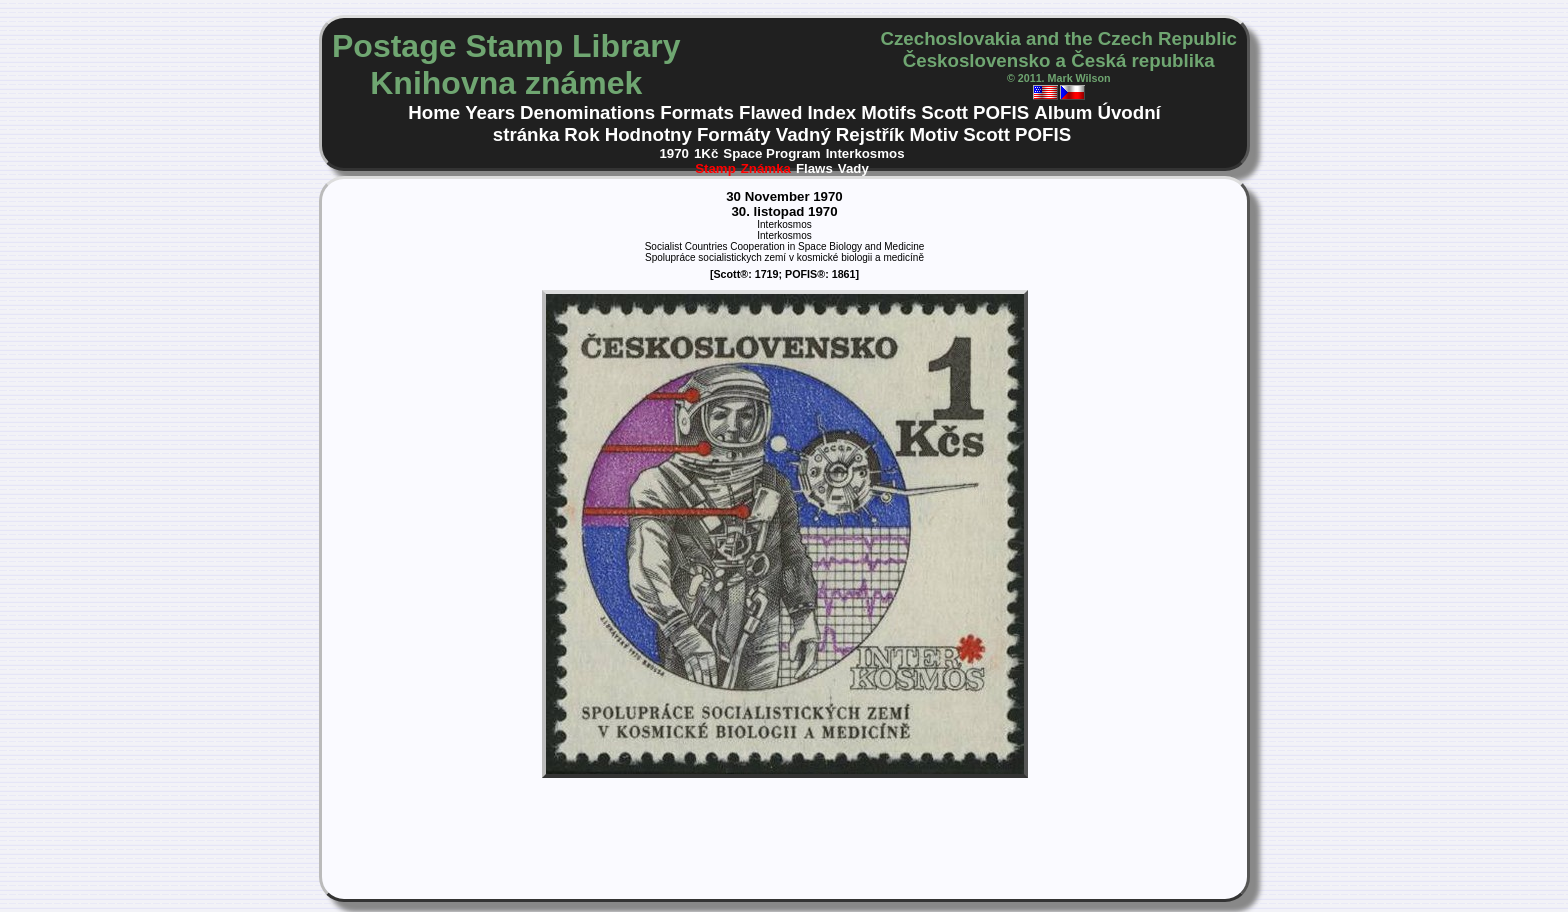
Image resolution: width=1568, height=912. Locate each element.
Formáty (734, 134)
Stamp (715, 168)
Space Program (771, 153)
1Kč (706, 153)
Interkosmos (865, 153)
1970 (674, 153)
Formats (697, 112)
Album (1063, 112)
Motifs (888, 112)
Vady (853, 168)
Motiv (933, 134)
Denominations (587, 112)
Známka (766, 168)
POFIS (1001, 112)
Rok (581, 134)
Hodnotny (648, 134)
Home (434, 112)
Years (490, 112)
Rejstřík (870, 134)
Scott (944, 112)
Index (831, 112)
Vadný (803, 134)
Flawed (770, 112)
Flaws (814, 168)
